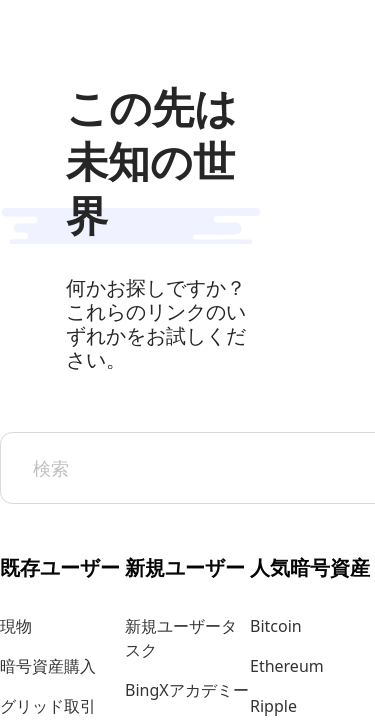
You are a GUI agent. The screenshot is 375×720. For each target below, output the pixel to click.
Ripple (273, 706)
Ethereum (287, 666)
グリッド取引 (48, 706)
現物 (16, 626)
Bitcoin (276, 626)
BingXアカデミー (187, 690)
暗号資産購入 (48, 666)
